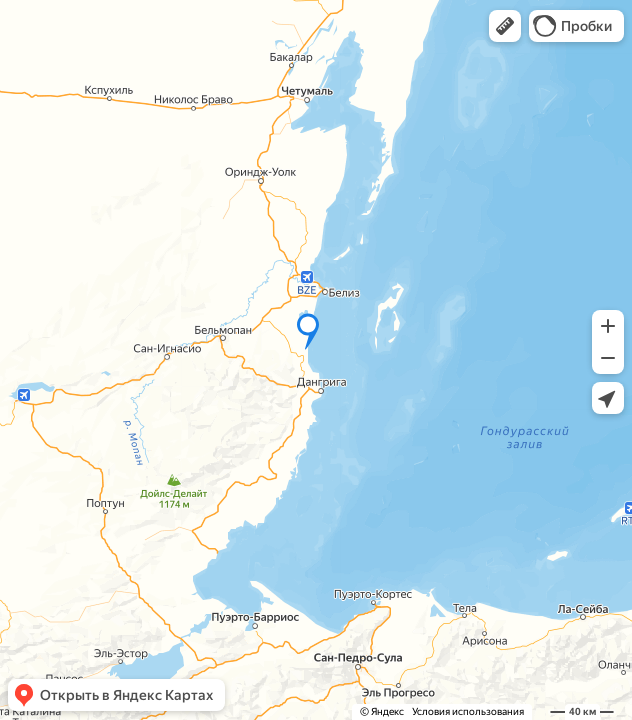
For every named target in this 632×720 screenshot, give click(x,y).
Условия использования (468, 711)
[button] (505, 26)
